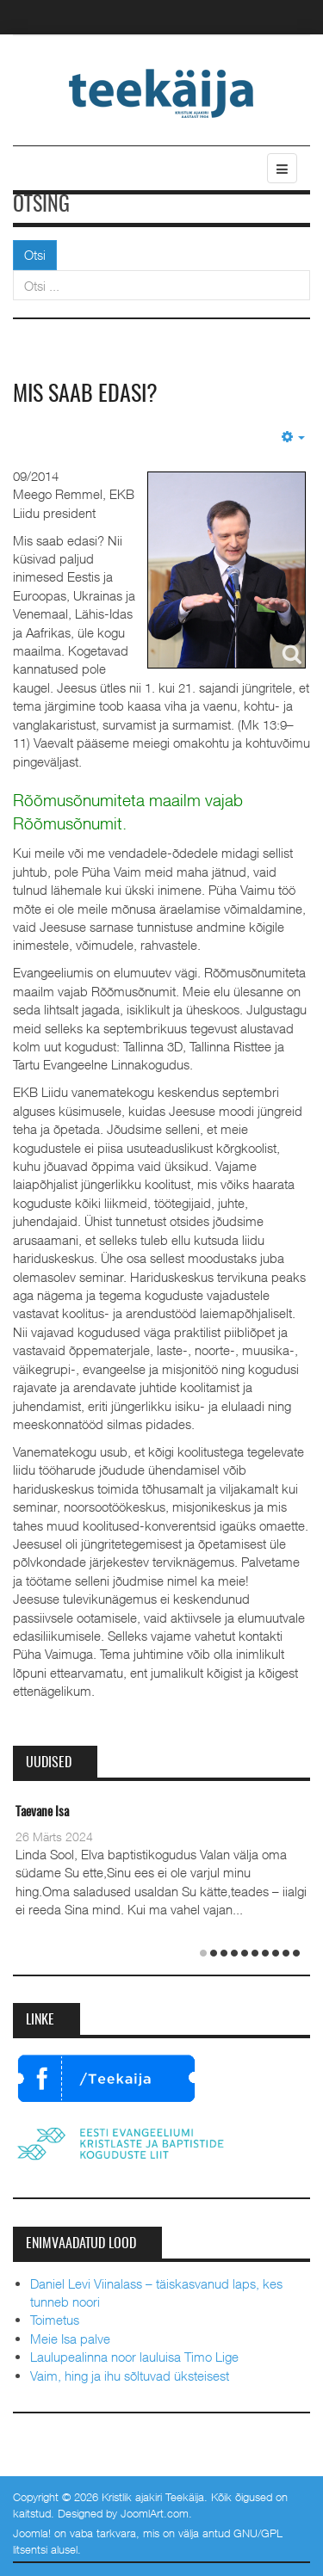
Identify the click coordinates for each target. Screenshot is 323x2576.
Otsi (35, 254)
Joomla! (32, 2533)
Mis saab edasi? (85, 395)
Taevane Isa (42, 1812)
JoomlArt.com (155, 2513)
